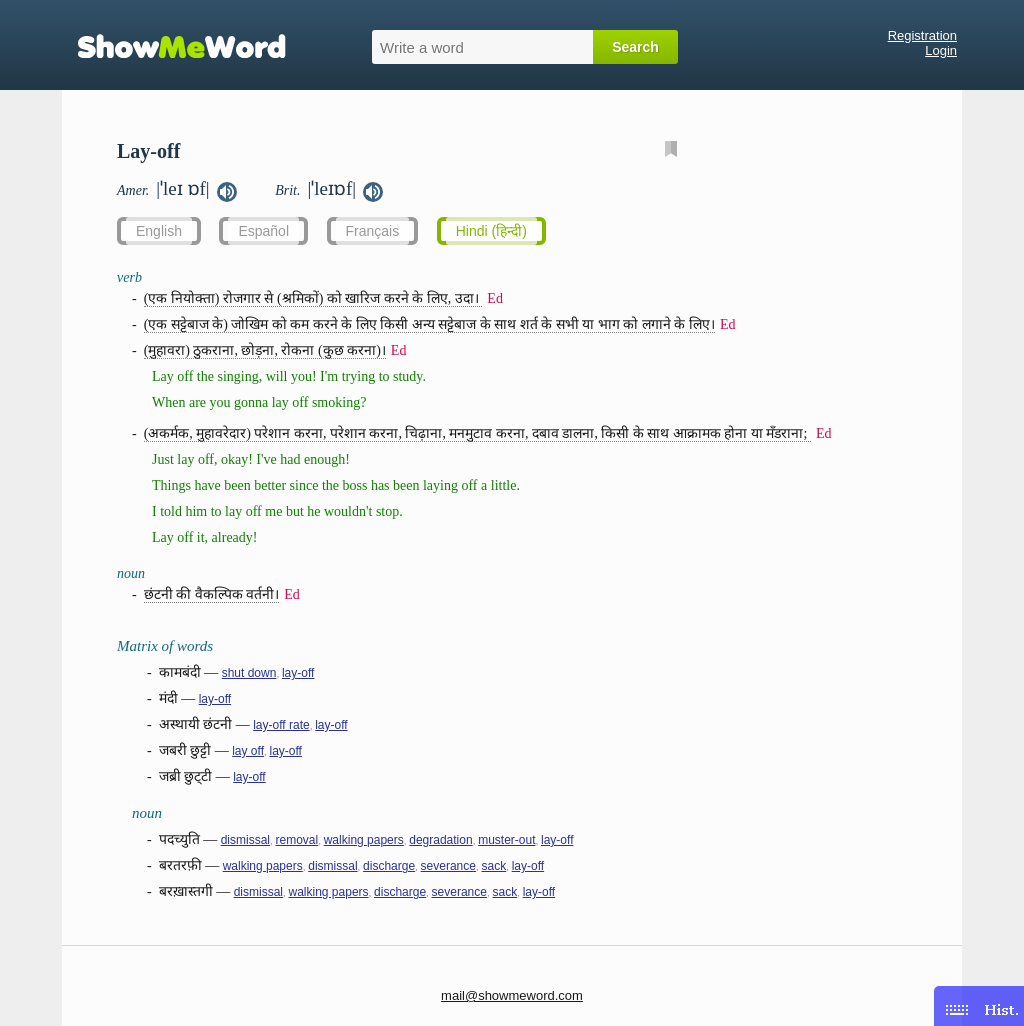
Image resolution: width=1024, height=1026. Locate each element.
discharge (389, 866)
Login (941, 50)
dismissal (245, 840)
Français (373, 231)
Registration (922, 35)
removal (297, 840)
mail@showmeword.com (512, 995)
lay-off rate (281, 725)
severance (448, 866)
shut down (249, 673)
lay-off (298, 673)
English (159, 231)
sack (493, 866)
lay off (248, 751)
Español (263, 231)
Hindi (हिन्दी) (491, 231)
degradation (440, 840)
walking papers (364, 840)
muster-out (506, 840)
